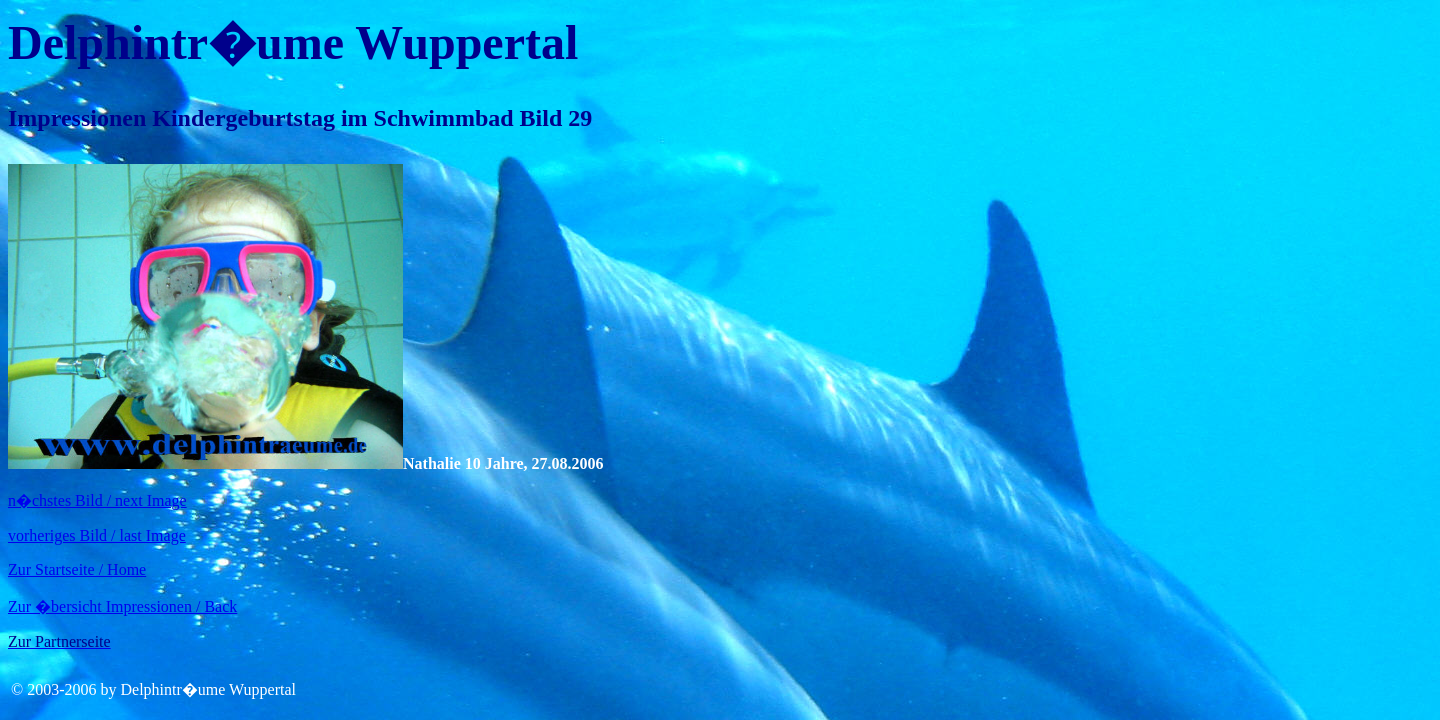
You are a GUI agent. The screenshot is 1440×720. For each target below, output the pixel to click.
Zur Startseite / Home (77, 569)
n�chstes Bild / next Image (97, 500)
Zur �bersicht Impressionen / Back (122, 606)
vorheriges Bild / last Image (97, 535)
